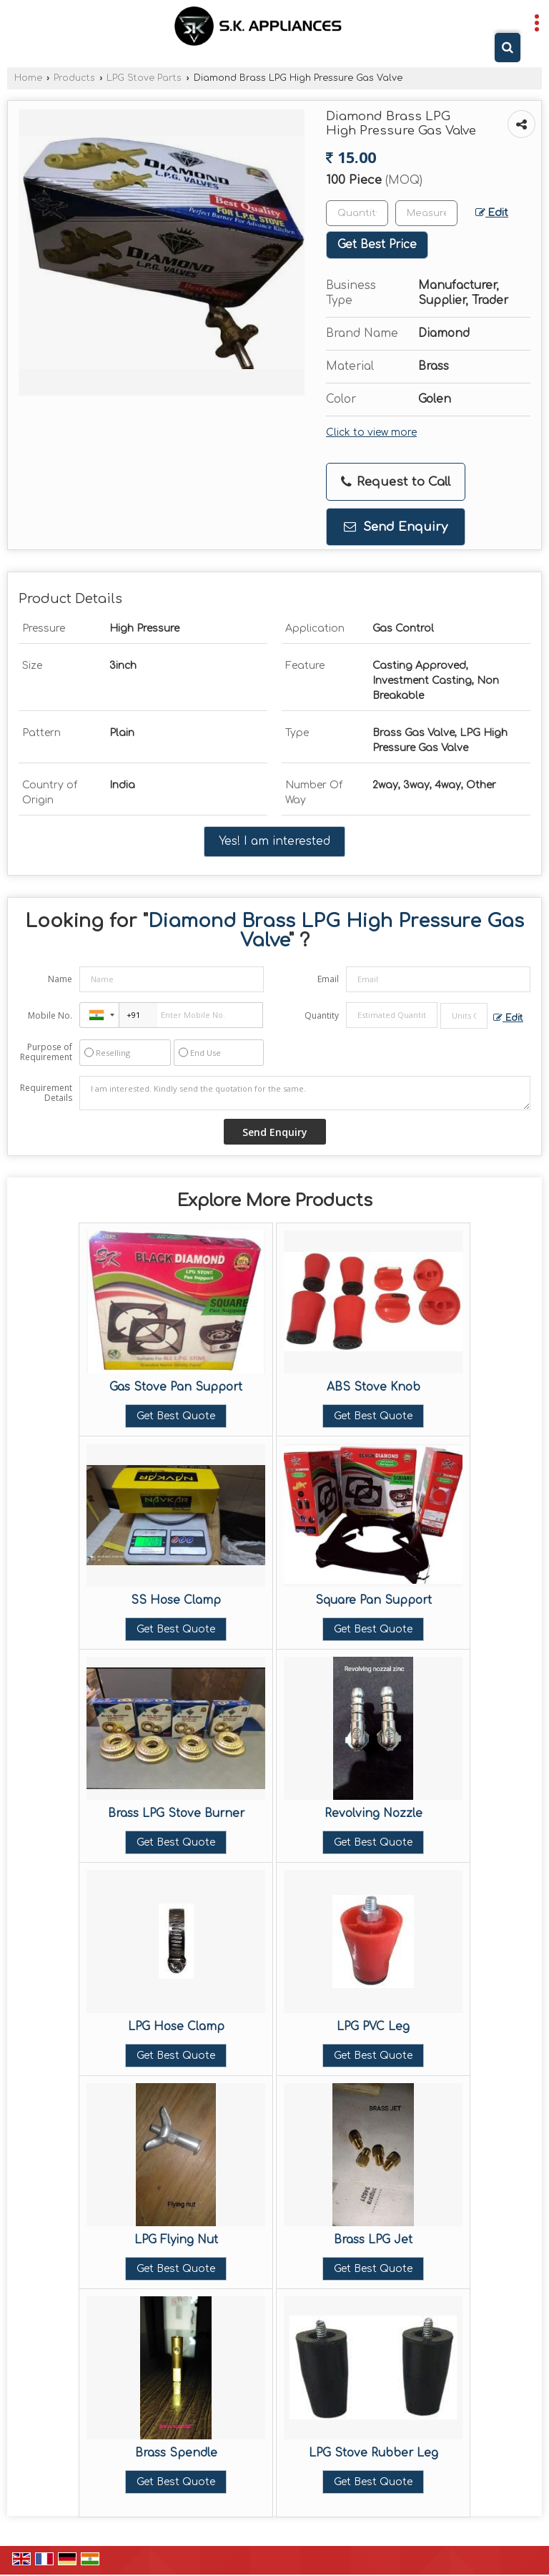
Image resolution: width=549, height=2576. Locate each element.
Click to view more (371, 432)
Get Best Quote (176, 1416)
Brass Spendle (176, 2453)
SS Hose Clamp (176, 1600)
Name (60, 979)
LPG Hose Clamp (176, 2026)
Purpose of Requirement (46, 1052)
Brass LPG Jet (373, 2239)
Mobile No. (50, 1015)
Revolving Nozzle (373, 1813)
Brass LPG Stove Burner (176, 1813)
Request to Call (395, 482)
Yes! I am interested (274, 841)
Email (328, 979)
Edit (491, 212)
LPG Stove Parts (144, 78)
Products (74, 78)
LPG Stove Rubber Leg (373, 2453)
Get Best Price (377, 244)
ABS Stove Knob (373, 1387)
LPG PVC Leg (373, 2026)
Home (28, 78)
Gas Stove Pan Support (175, 1387)
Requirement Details (46, 1093)
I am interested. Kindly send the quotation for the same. (304, 1093)
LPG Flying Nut (176, 2239)
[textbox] (426, 213)
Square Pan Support (373, 1600)
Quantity (322, 1015)
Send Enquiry (395, 527)
